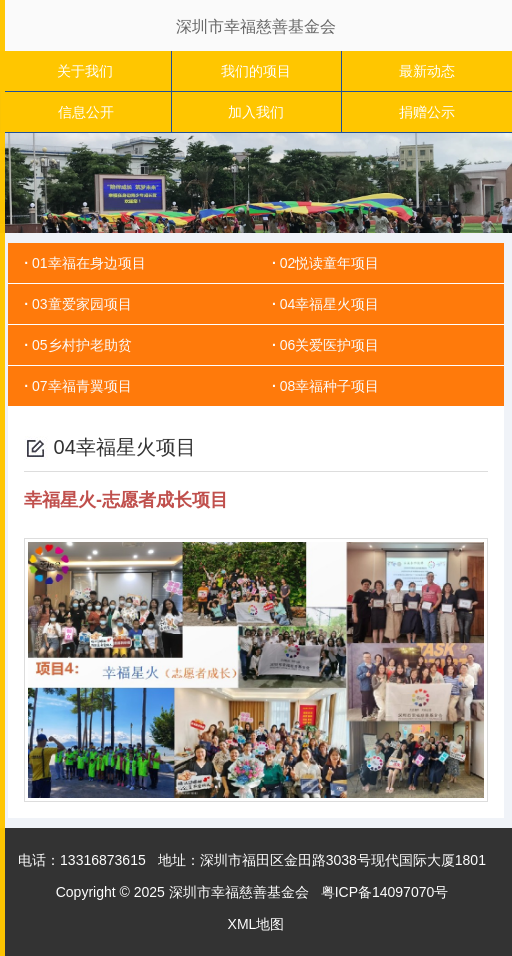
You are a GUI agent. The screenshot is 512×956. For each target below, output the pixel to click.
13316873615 (103, 860)
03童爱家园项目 (82, 304)
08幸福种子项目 (330, 386)
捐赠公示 (427, 112)
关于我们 (85, 71)
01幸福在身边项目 (89, 263)
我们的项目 (256, 71)
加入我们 (256, 112)
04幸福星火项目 (330, 304)
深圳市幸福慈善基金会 (256, 26)
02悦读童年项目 (330, 263)
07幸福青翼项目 (82, 386)
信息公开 (86, 112)
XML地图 (256, 924)
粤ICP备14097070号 (385, 892)
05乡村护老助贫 (82, 345)
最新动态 (427, 71)
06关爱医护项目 (330, 345)
